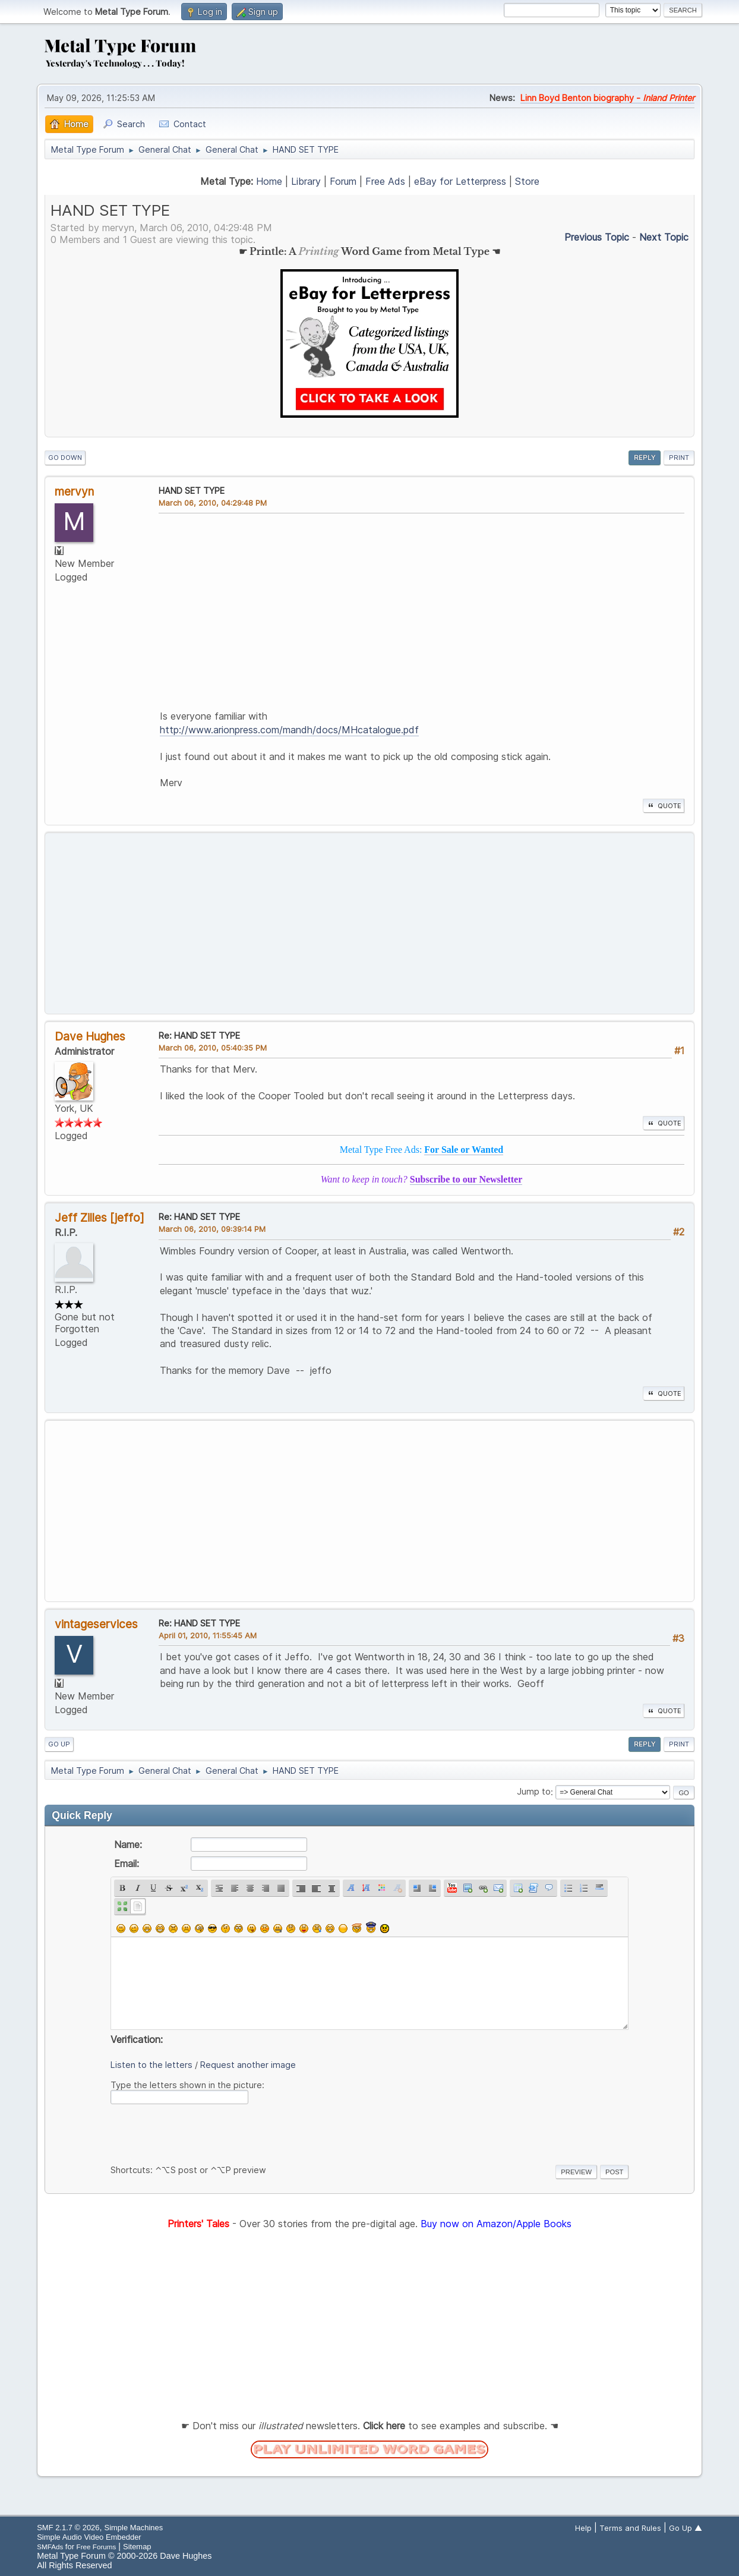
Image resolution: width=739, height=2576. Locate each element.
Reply (644, 457)
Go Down (65, 457)
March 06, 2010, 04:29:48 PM (213, 502)
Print (679, 457)
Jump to (534, 1792)
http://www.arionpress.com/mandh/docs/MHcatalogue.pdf (289, 730)
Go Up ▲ (685, 2528)
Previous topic (596, 237)
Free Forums (96, 2546)
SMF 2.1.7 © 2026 (68, 2527)
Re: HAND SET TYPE (199, 1035)
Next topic (664, 237)
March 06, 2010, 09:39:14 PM (212, 1229)
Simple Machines (134, 2527)
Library (306, 181)
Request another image (248, 2065)
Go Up (59, 1744)
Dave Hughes (90, 1036)
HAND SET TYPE (192, 490)
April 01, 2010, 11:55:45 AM (208, 1635)
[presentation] (200, 2132)
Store (527, 181)
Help (583, 2528)
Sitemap (137, 2546)
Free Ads (385, 181)
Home (269, 181)
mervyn (74, 491)
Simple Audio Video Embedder (89, 2537)
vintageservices (96, 1624)
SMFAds (50, 2546)
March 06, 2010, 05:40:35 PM (213, 1047)
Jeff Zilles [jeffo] (99, 1217)
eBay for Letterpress (460, 181)
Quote (663, 806)
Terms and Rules (630, 2528)
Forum (343, 181)
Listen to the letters (151, 2065)
